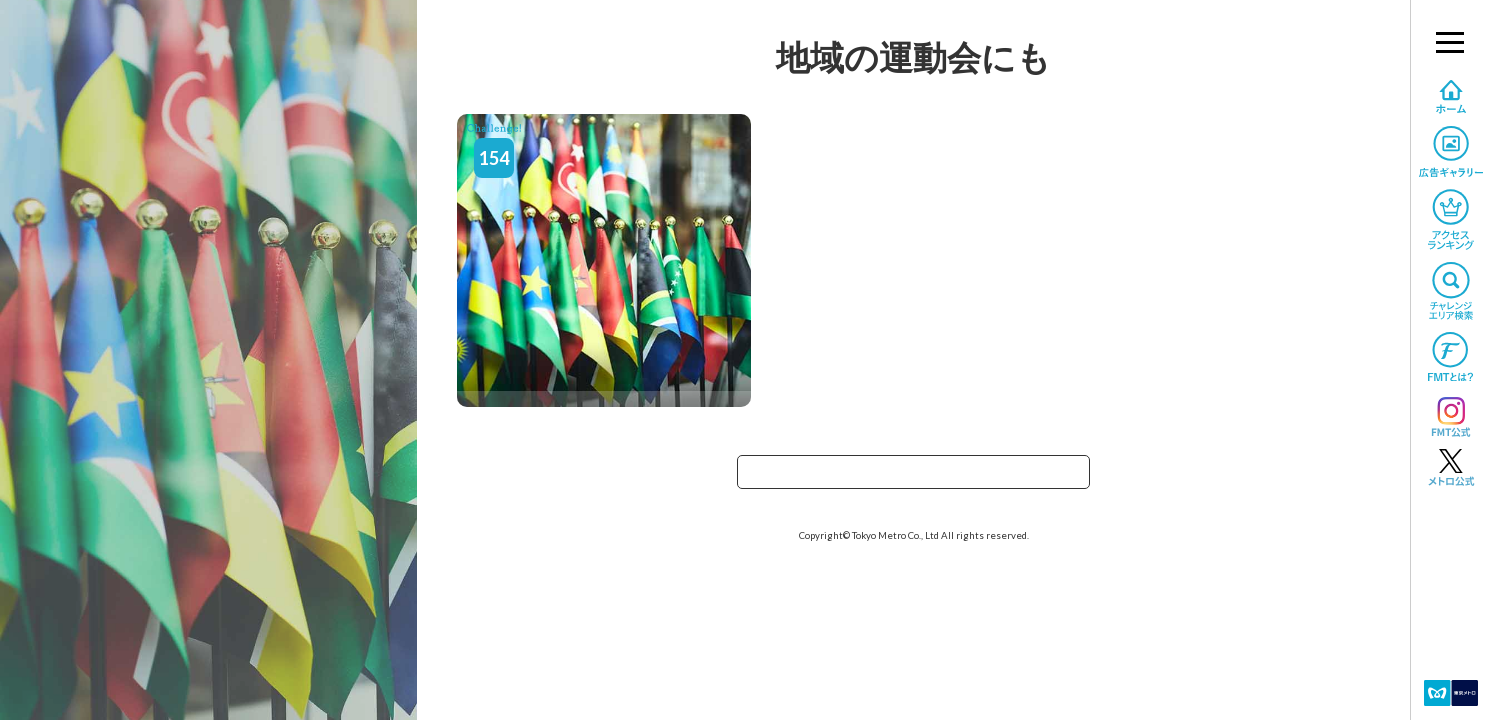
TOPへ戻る (914, 478)
